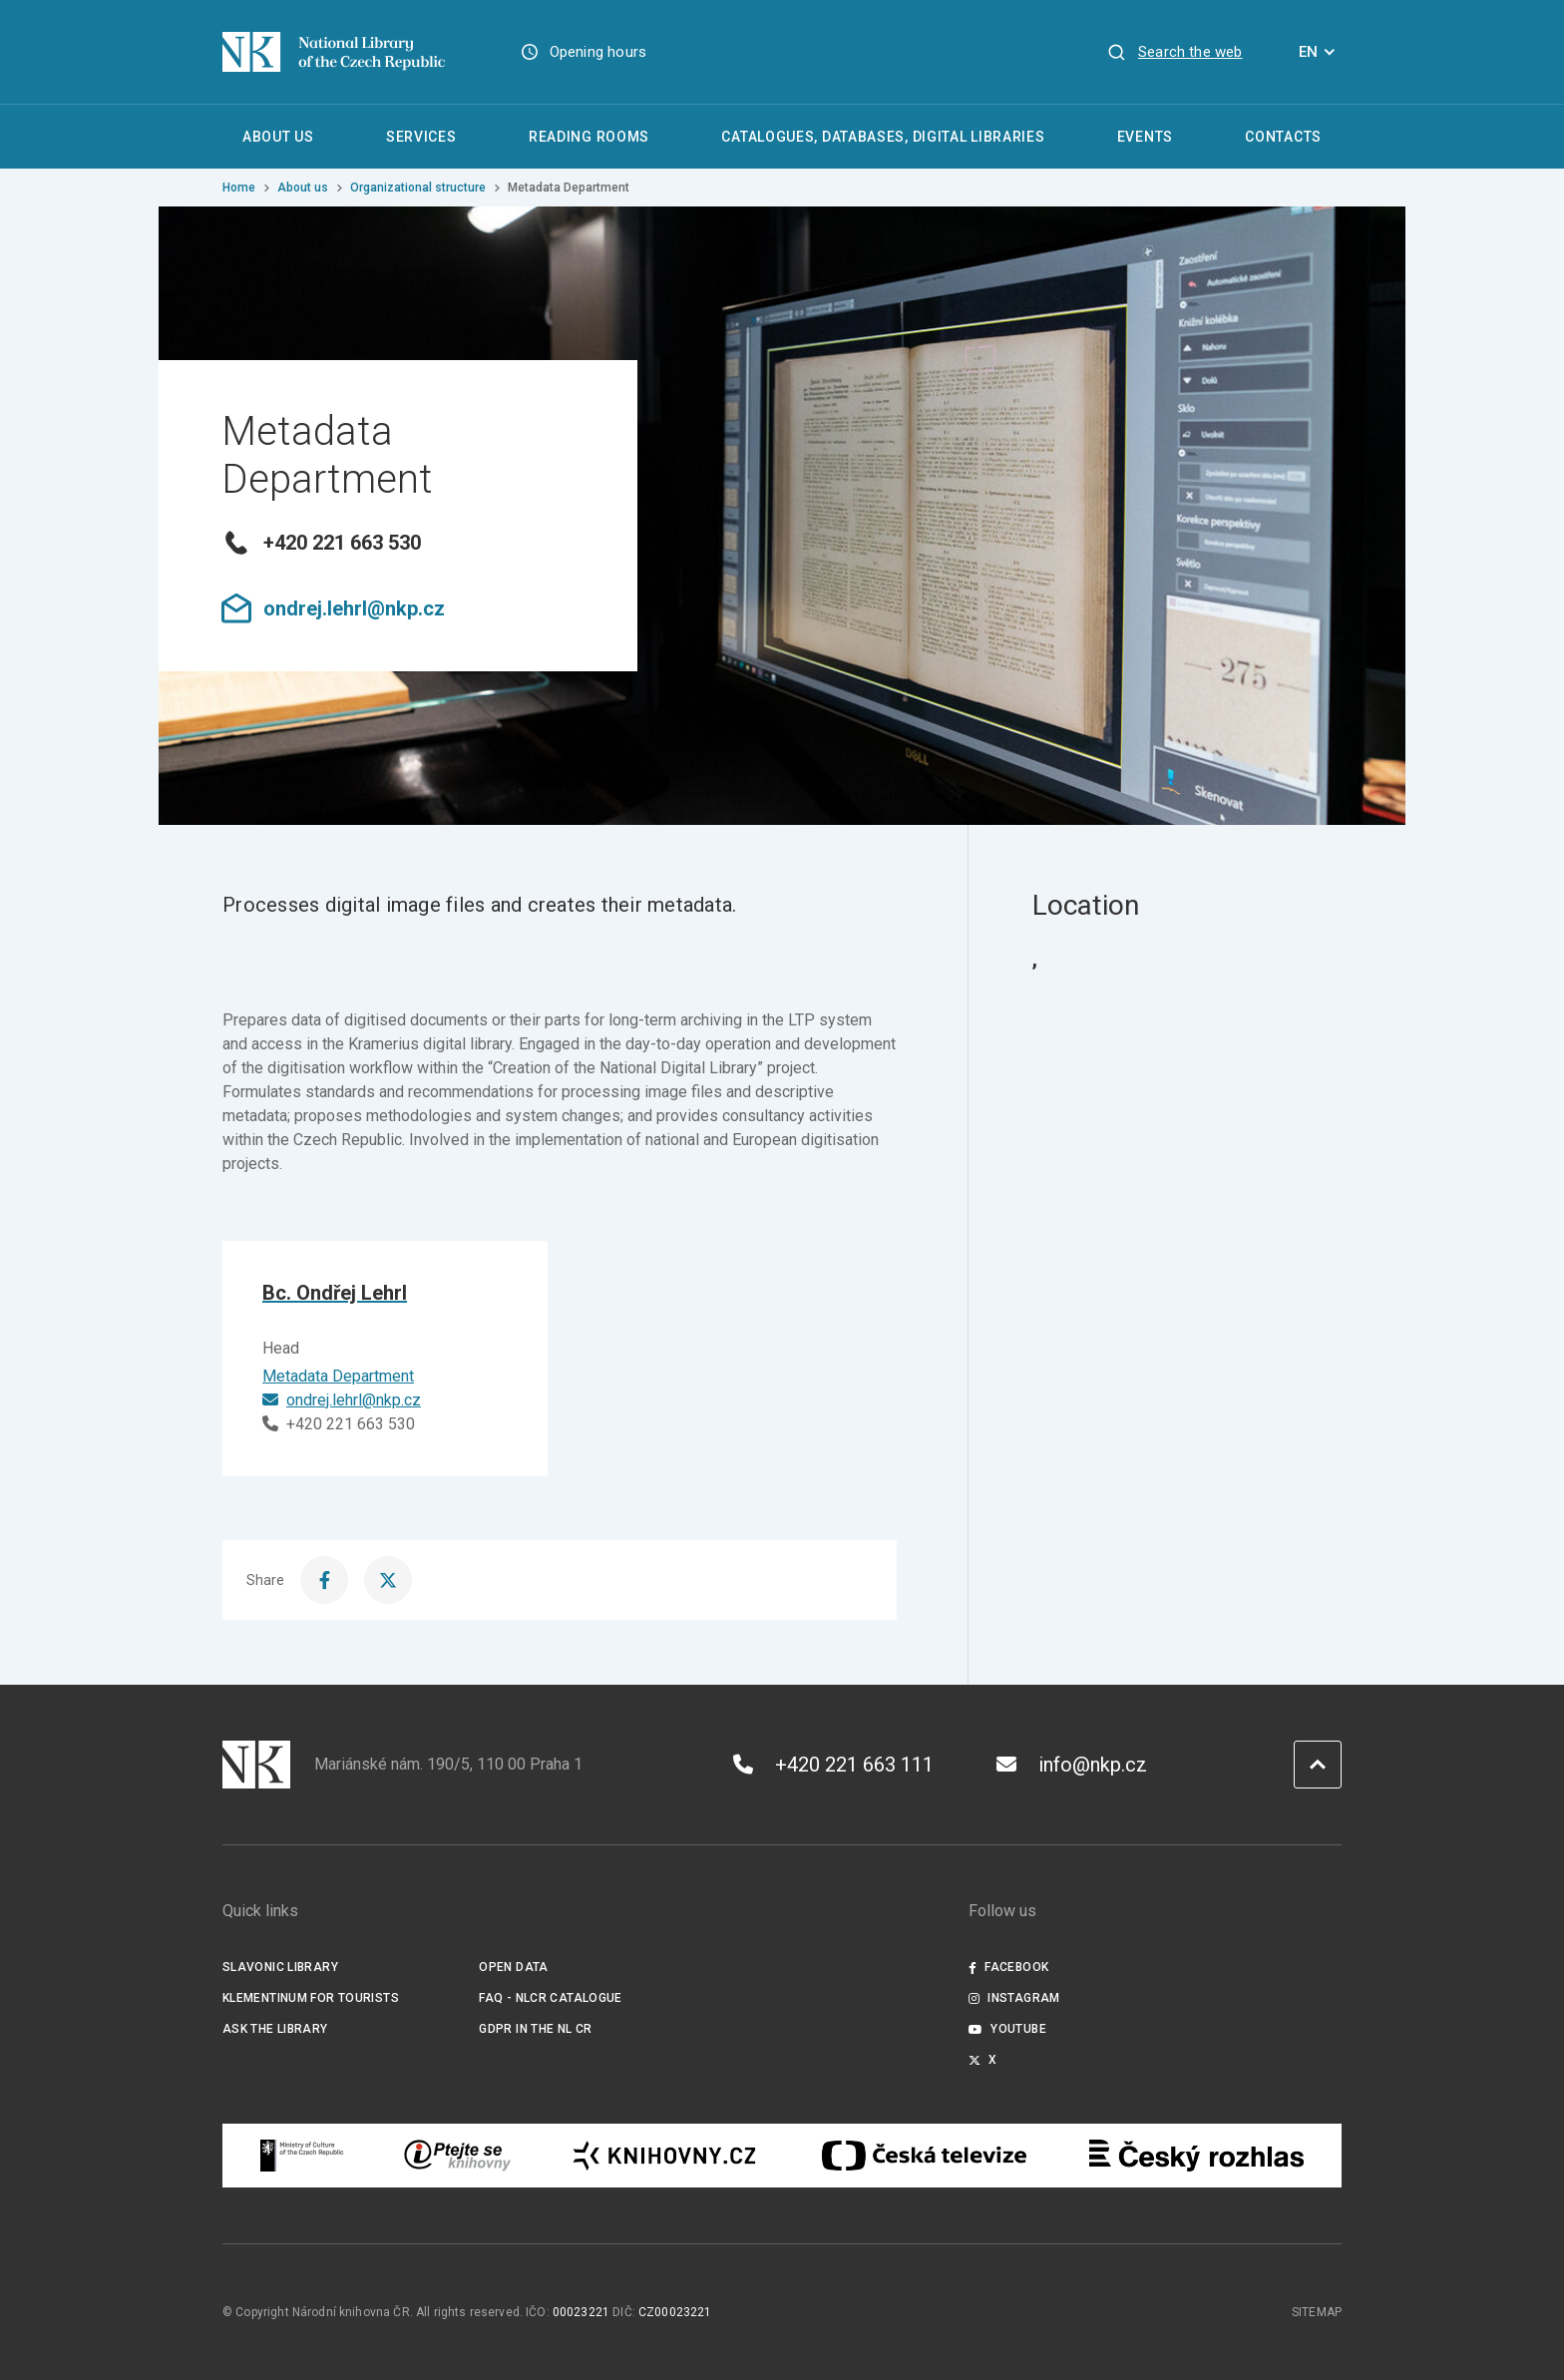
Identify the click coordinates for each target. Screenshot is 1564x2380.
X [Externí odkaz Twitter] (983, 2060)
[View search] (1174, 52)
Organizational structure (418, 188)
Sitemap (1317, 2312)
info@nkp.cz (1071, 1765)
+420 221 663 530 (321, 543)
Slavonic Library (280, 1967)
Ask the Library (275, 2029)
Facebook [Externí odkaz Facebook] (1008, 1967)
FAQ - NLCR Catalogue (550, 1998)
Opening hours (598, 52)
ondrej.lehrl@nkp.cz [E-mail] (341, 1399)
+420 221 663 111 (833, 1765)
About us (302, 188)
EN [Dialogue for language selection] (1320, 52)
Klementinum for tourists (310, 1998)
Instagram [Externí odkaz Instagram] (1014, 1998)
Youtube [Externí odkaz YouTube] (1007, 2029)
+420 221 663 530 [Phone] (338, 1423)
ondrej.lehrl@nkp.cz (333, 608)
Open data (513, 1967)
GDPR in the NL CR (535, 2029)
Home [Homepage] (238, 188)
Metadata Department (338, 1376)
